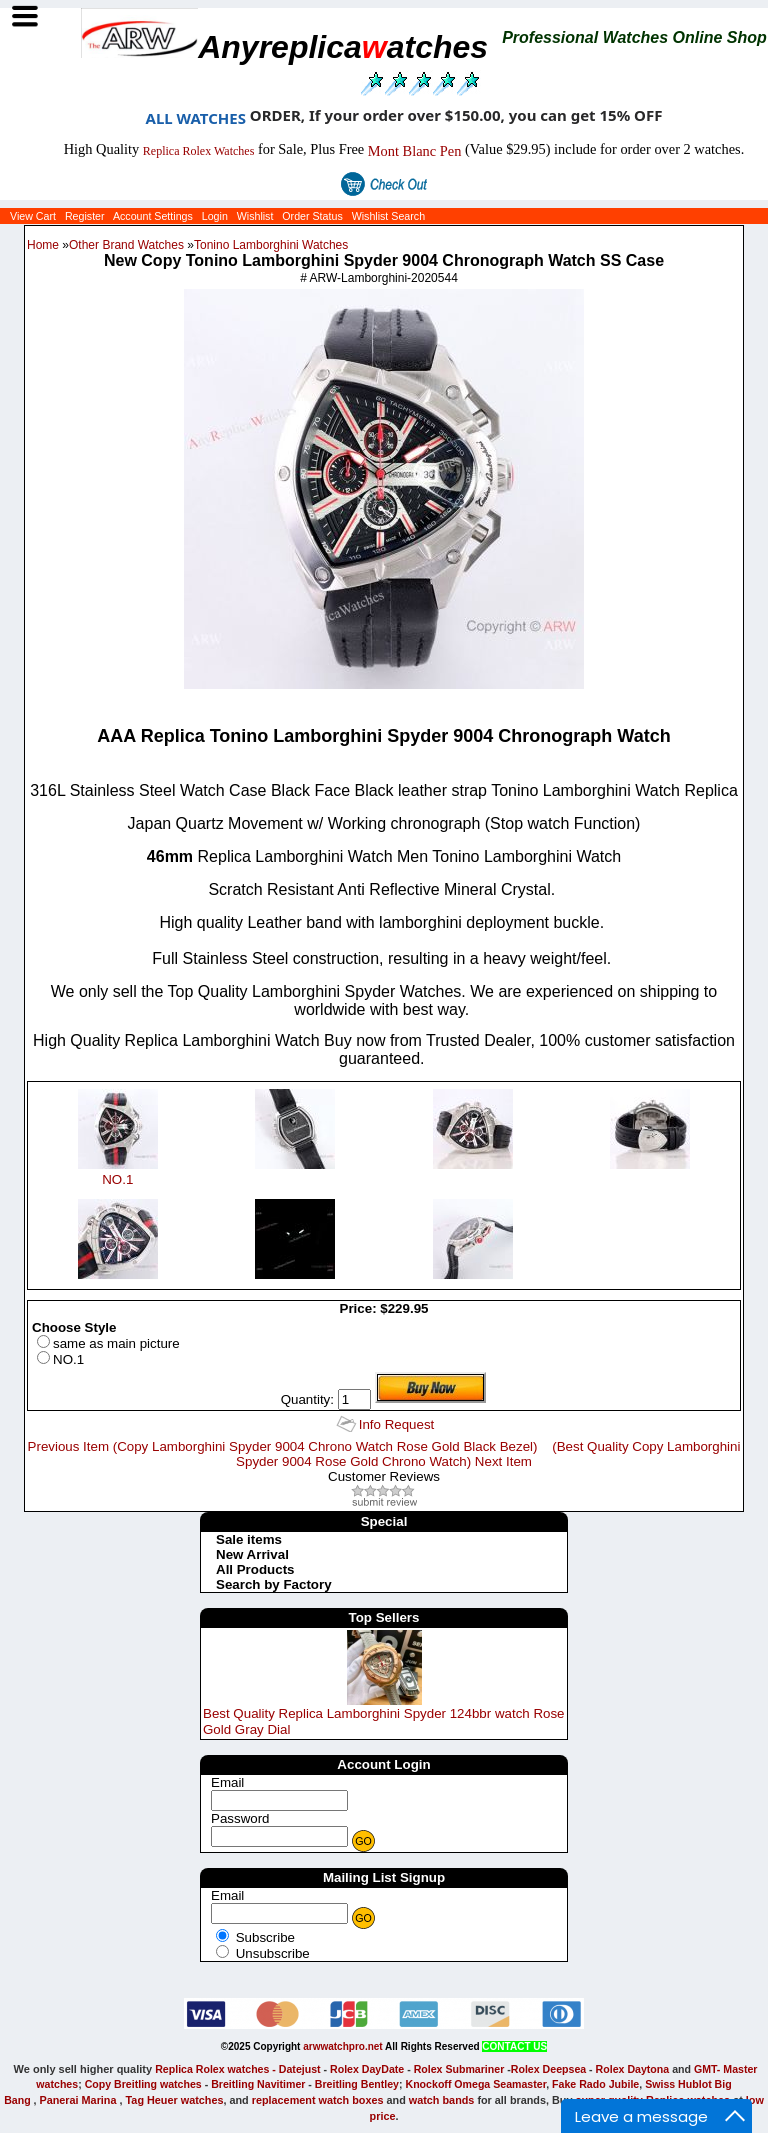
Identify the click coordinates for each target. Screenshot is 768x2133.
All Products (255, 1569)
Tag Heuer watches (175, 2100)
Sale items (249, 1539)
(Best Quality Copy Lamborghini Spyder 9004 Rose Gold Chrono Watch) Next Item (488, 1454)
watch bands (442, 2100)
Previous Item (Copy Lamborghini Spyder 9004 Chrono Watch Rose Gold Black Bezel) (283, 1446)
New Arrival (252, 1554)
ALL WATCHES (196, 118)
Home (43, 245)
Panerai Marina (77, 2100)
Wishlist (255, 216)
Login (215, 216)
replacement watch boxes (318, 2100)
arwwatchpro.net (342, 2046)
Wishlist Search (388, 216)
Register (85, 216)
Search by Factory (274, 1584)
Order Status (312, 216)
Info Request (397, 1424)
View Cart (33, 216)
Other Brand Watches (126, 245)
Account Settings (153, 216)
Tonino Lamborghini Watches (271, 245)
